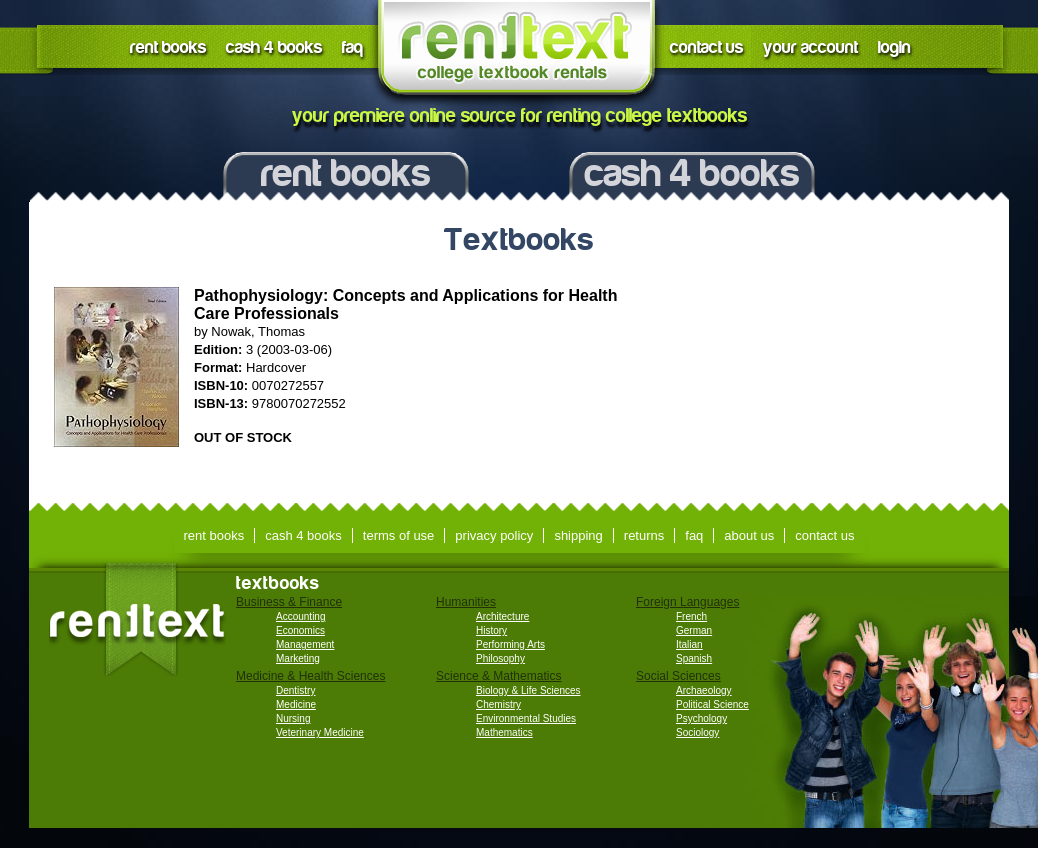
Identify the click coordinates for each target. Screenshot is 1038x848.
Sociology (697, 732)
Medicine (296, 704)
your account (810, 47)
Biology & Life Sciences (528, 690)
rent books (168, 47)
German (694, 630)
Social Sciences (678, 676)
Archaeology (704, 690)
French (691, 616)
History (491, 630)
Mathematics (504, 732)
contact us (706, 47)
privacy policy (494, 535)
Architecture (502, 616)
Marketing (298, 658)
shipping (578, 535)
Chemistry (498, 704)
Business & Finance (289, 602)
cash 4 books (274, 47)
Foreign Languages (687, 602)
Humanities (466, 602)
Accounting (300, 616)
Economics (300, 630)
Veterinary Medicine (320, 732)
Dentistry (295, 690)
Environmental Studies (526, 718)
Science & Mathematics (498, 676)
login (894, 47)
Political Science (712, 704)
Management (305, 644)
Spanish (694, 658)
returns (644, 535)
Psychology (701, 718)
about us (749, 535)
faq (352, 47)
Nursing (293, 718)
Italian (689, 644)
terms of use (399, 535)
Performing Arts (510, 644)
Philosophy (500, 658)
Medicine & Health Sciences (310, 676)
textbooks (278, 583)
